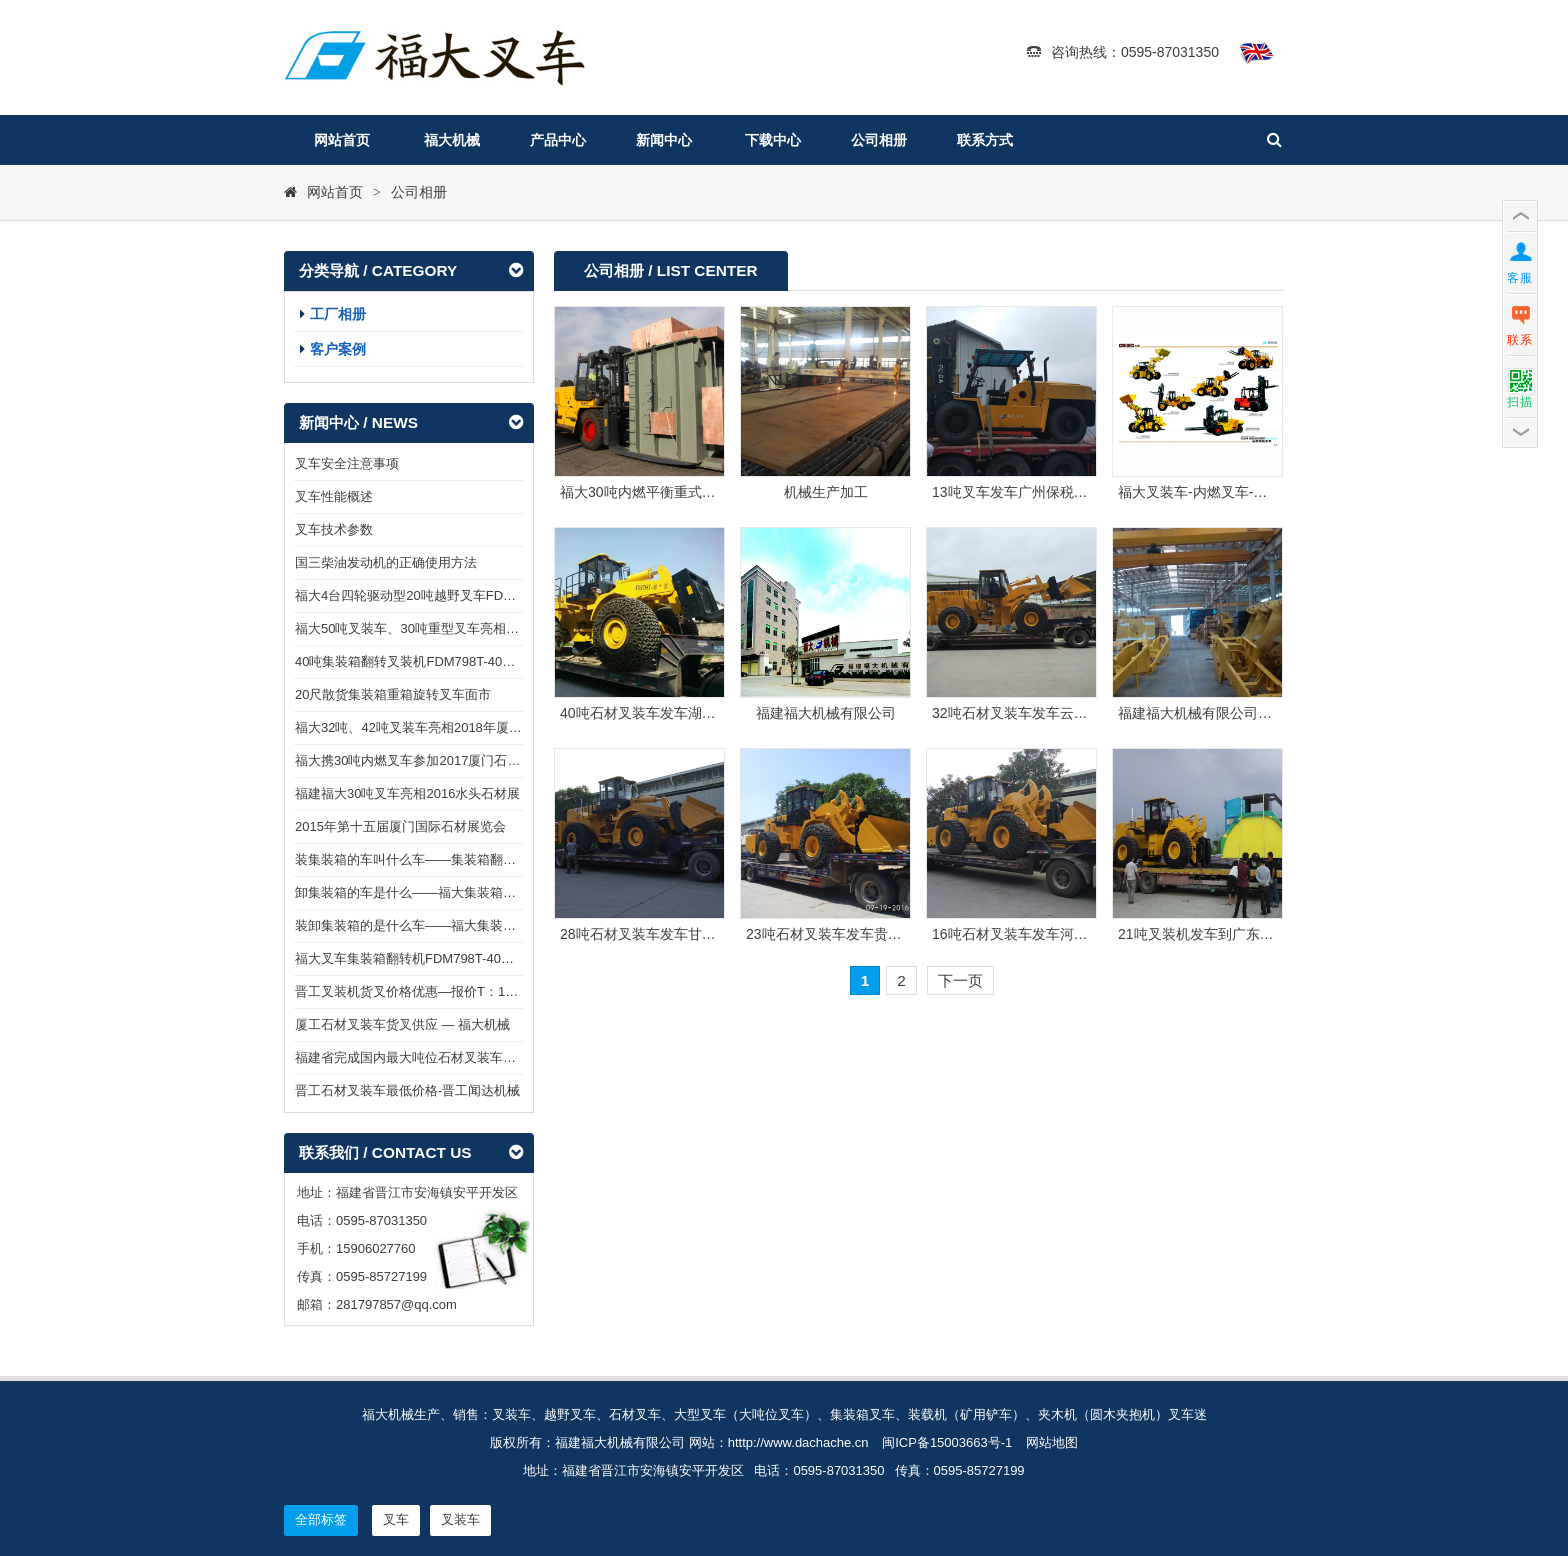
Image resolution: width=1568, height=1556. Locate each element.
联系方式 (985, 140)
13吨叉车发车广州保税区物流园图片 (1045, 492)
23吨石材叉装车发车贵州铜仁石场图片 (866, 934)
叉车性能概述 (334, 496)
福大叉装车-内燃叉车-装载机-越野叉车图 (1244, 492)
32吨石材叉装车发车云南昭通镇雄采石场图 (1066, 713)
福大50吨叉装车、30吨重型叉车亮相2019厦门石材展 (447, 628)
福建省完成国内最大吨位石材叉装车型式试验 (425, 1057)
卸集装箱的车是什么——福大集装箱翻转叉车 (425, 892)
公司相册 (879, 140)
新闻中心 (664, 140)
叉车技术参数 (334, 529)
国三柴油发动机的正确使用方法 (386, 562)
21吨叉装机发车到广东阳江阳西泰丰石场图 (1252, 934)
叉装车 (460, 1519)
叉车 (396, 1519)
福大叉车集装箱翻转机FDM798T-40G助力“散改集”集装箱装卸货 (479, 958)
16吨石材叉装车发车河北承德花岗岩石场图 (1066, 934)
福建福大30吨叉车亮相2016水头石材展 (407, 793)
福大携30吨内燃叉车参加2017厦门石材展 (414, 760)
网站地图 (1052, 1442)
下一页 (960, 980)
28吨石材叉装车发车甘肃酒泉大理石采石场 (694, 934)
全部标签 (321, 1519)
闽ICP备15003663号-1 (947, 1442)
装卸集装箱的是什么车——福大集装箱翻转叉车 (431, 925)
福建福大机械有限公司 (826, 713)
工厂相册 (338, 314)
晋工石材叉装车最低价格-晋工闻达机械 (407, 1090)
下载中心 (773, 140)
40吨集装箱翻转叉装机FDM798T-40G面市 (416, 661)
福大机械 (452, 140)
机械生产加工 (826, 492)
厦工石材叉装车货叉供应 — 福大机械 (402, 1024)
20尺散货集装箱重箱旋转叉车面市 (393, 694)
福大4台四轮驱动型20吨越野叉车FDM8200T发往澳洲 (449, 595)
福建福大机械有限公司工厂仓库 (1216, 713)
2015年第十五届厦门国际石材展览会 (400, 826)
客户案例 (338, 349)
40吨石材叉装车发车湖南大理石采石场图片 (694, 713)
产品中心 (558, 140)
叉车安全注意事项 (347, 463)
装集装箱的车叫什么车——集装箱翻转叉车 (418, 859)
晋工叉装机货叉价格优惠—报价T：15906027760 (436, 991)
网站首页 (342, 140)
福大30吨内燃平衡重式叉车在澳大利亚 (680, 492)
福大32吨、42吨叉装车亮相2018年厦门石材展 (428, 727)
